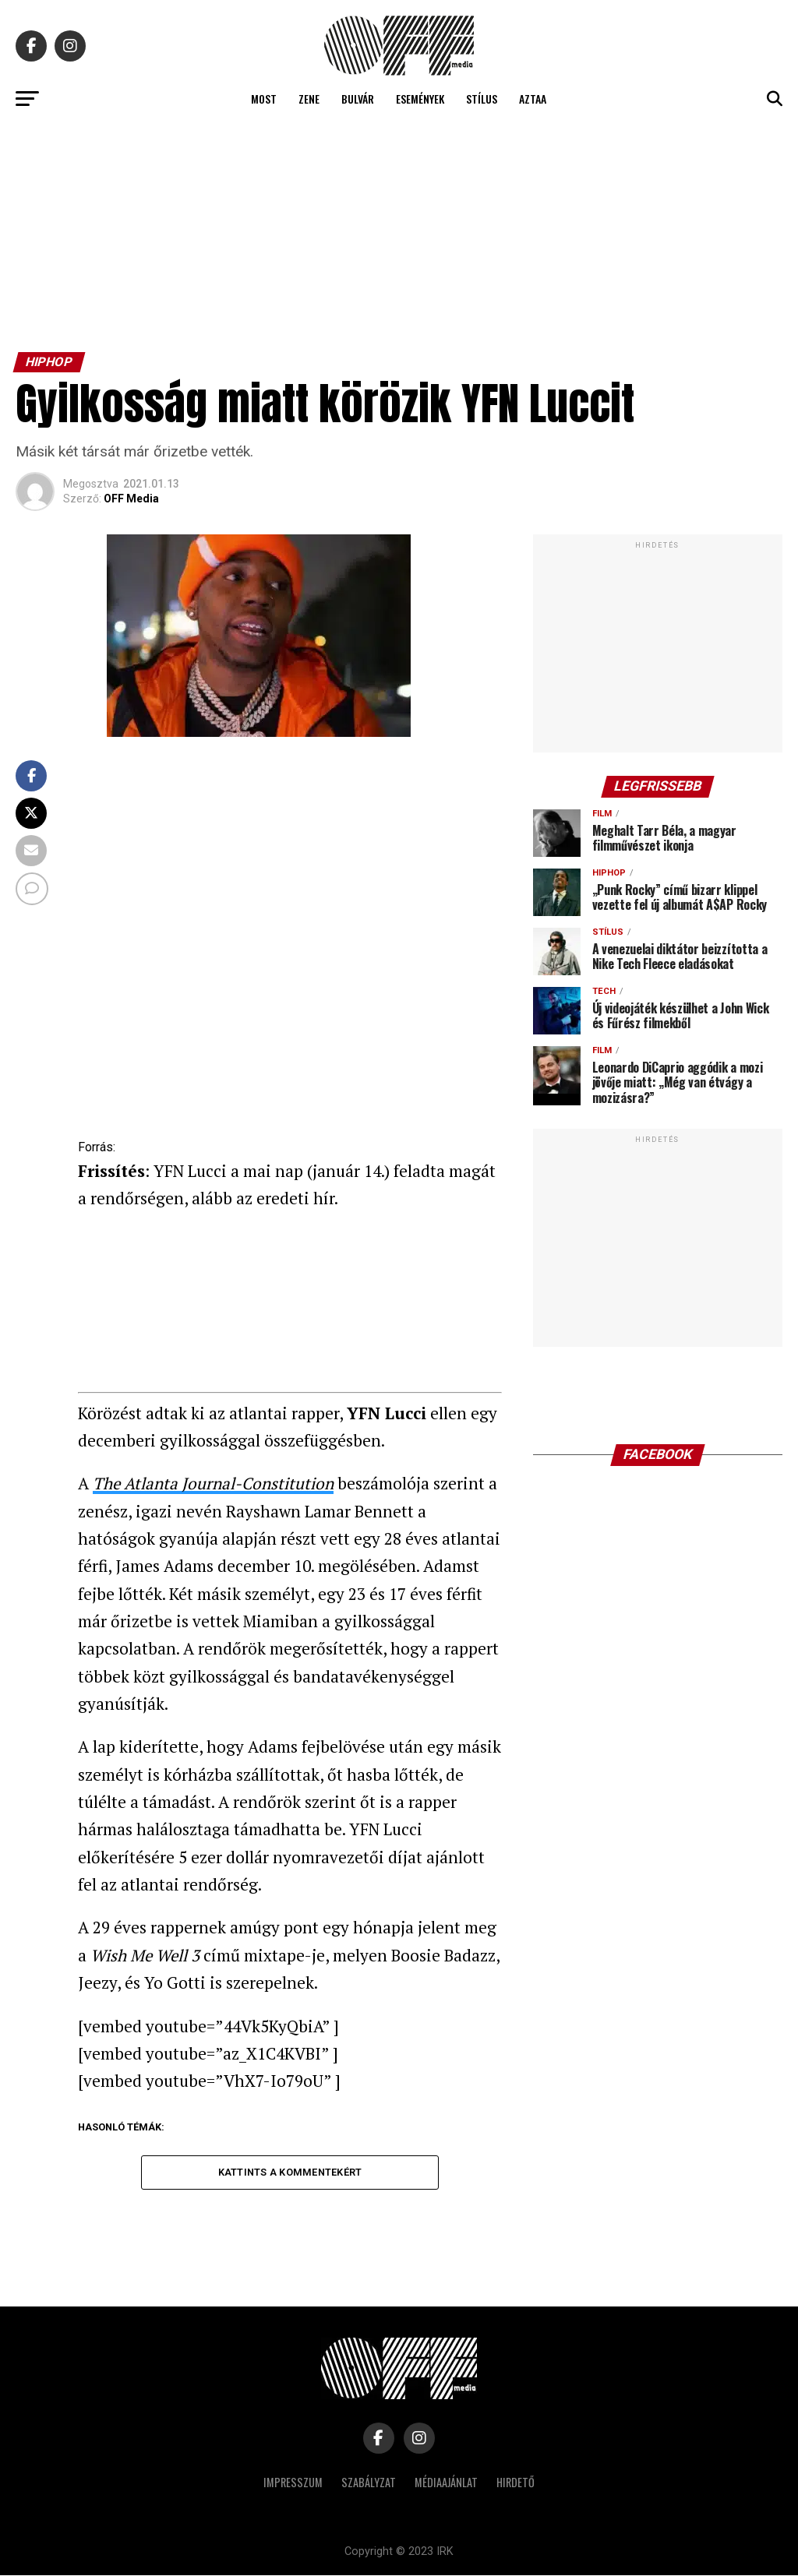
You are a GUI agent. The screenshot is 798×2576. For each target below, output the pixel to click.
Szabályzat (368, 2483)
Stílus (481, 98)
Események (420, 98)
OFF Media (131, 498)
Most (264, 98)
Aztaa (532, 98)
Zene (309, 98)
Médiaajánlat (446, 2483)
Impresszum (293, 2483)
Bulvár (357, 98)
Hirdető (515, 2483)
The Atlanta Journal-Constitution (213, 1483)
